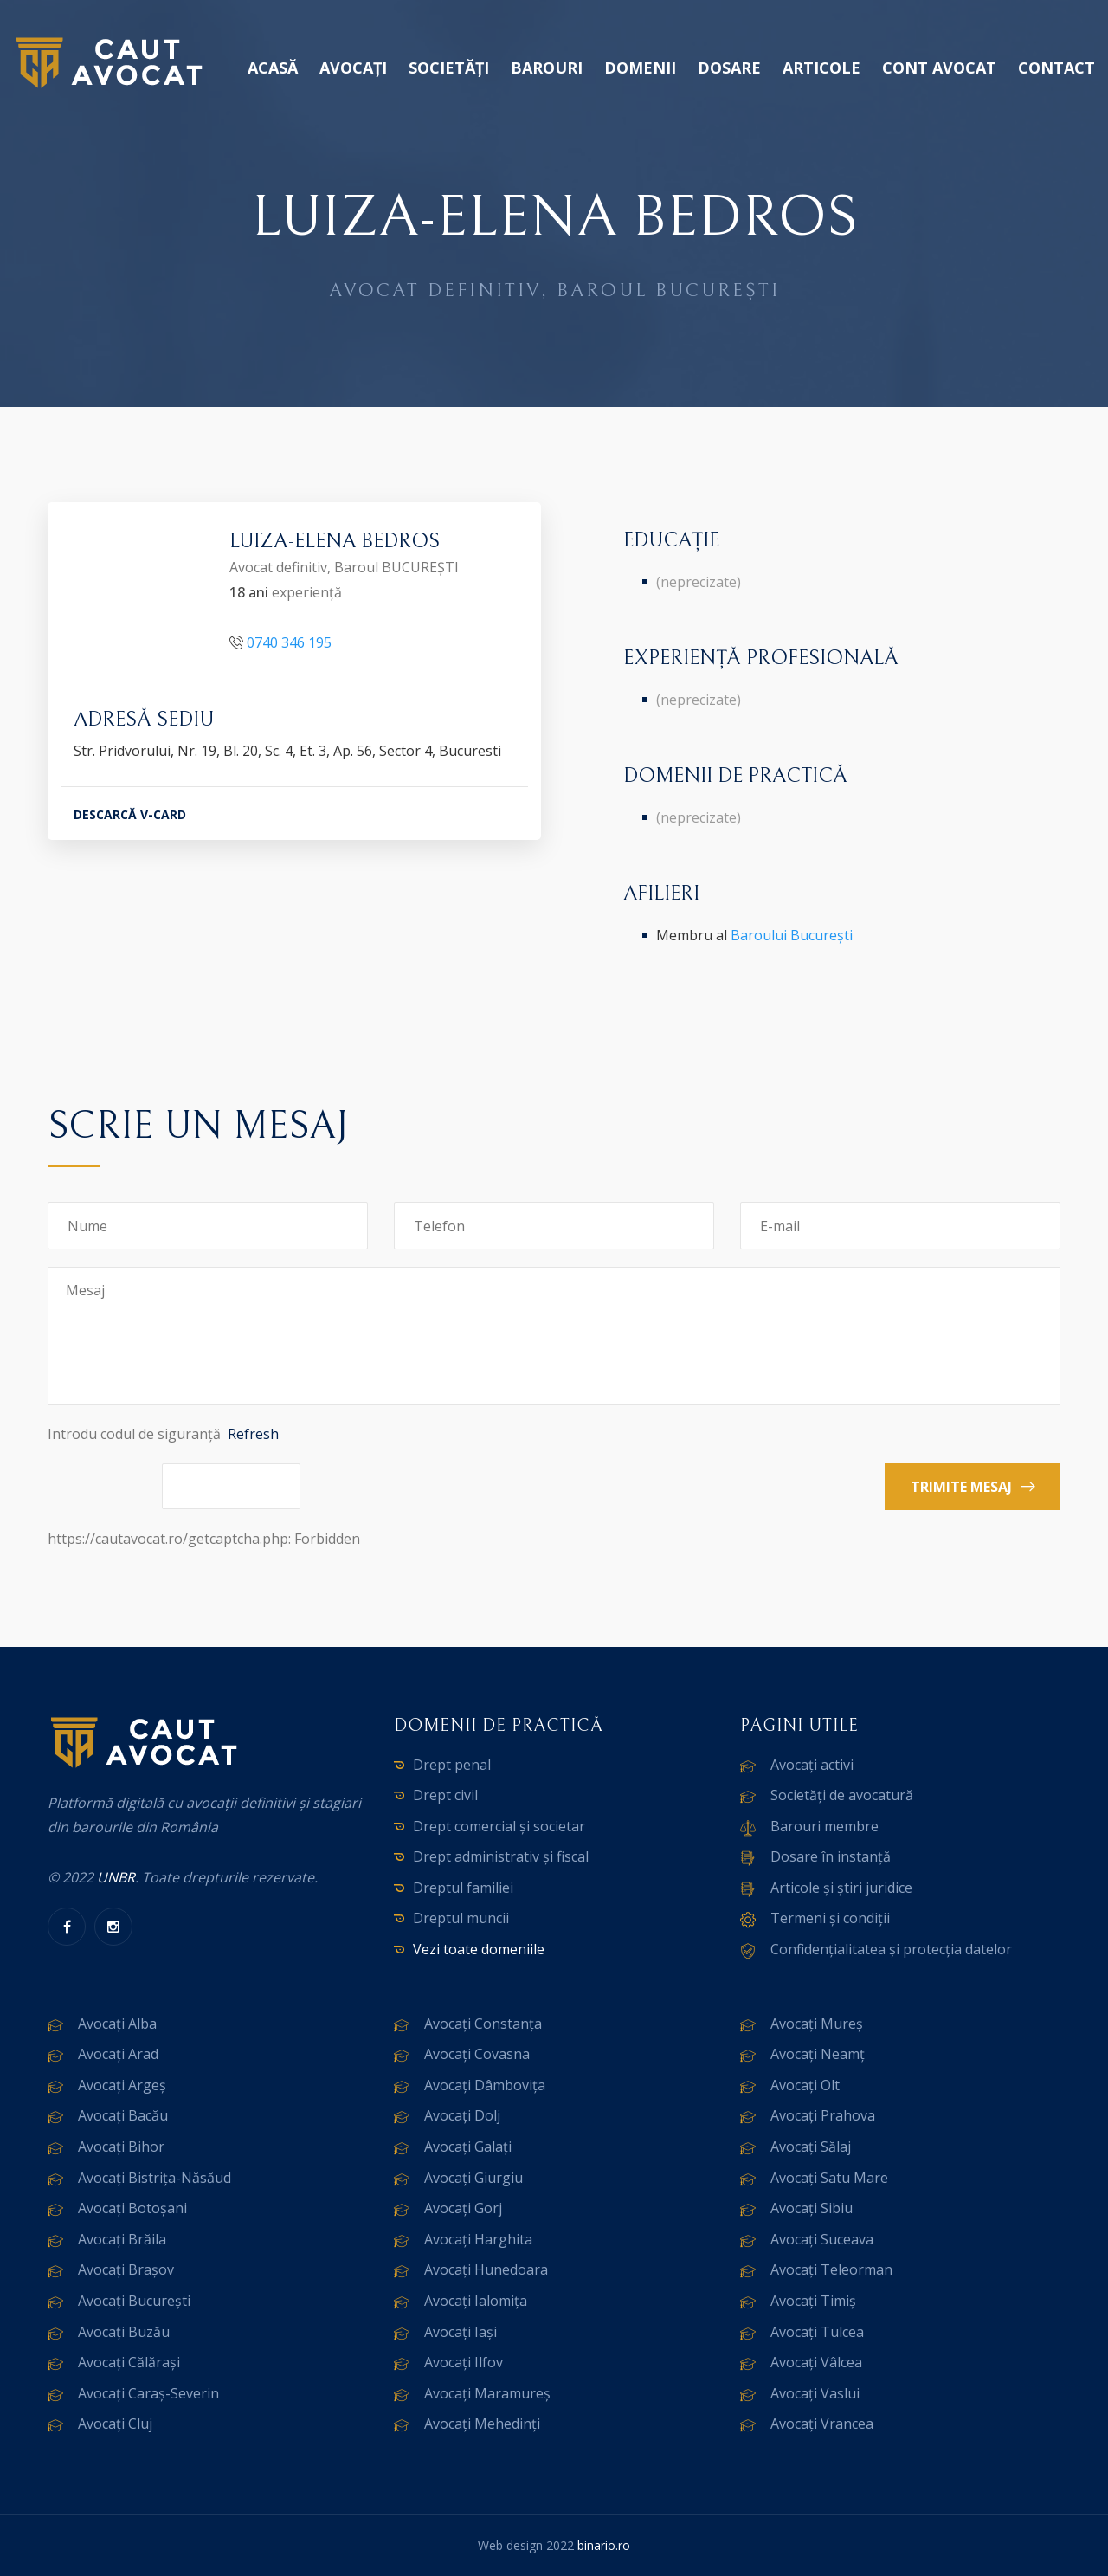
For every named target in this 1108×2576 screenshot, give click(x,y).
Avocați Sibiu (811, 2208)
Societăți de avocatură (841, 1794)
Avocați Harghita (478, 2239)
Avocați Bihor (121, 2146)
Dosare (729, 67)
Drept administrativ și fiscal (501, 1856)
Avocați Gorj (463, 2208)
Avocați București (134, 2300)
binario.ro (603, 2545)
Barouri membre (824, 1826)
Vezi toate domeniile (478, 1949)
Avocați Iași (460, 2331)
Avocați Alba (117, 2023)
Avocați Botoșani (132, 2208)
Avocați (353, 67)
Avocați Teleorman (831, 2269)
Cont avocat (939, 67)
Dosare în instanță (830, 1856)
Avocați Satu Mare (829, 2177)
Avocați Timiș (813, 2300)
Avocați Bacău (123, 2115)
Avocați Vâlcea (816, 2362)
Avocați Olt (805, 2085)
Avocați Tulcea (817, 2331)
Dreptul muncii (461, 1917)
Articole (821, 67)
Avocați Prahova (822, 2115)
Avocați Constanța (483, 2023)
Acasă (273, 67)
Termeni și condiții (830, 1917)
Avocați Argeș (122, 2085)
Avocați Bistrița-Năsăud (154, 2177)
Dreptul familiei (463, 1887)
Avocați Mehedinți (482, 2423)
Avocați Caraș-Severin (148, 2393)
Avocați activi (812, 1764)
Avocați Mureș (816, 2023)
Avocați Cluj (115, 2423)
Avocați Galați (468, 2146)
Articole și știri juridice (841, 1887)
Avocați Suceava (821, 2239)
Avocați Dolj (462, 2115)
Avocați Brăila (122, 2239)
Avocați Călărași (129, 2362)
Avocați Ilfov (463, 2362)
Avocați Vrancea (821, 2423)
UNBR (116, 1877)
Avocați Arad (118, 2053)
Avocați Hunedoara (486, 2269)
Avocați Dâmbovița (484, 2085)
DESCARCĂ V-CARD (130, 814)
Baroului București (792, 935)
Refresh (253, 1433)
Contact (1056, 67)
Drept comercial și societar (499, 1826)
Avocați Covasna (477, 2053)
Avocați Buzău (124, 2331)
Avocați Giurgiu (473, 2177)
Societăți (449, 67)
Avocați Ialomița (475, 2300)
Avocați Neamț (817, 2053)
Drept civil (445, 1794)
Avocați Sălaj (810, 2146)
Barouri (547, 67)
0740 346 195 (289, 642)
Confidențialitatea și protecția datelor (891, 1949)
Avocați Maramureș (487, 2393)
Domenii (640, 67)
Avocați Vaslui (815, 2393)
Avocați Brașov (126, 2269)
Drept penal (452, 1764)
